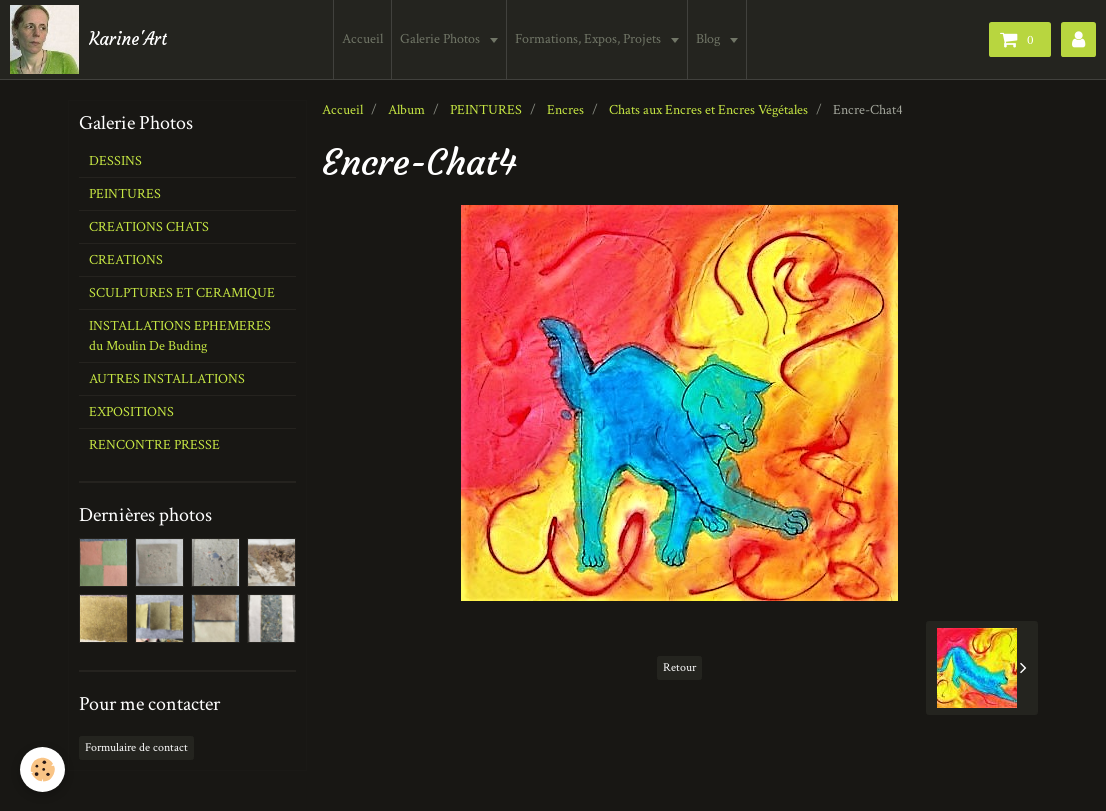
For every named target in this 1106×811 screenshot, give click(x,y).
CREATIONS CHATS (149, 227)
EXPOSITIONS (131, 412)
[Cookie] (42, 769)
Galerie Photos (444, 39)
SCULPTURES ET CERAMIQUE (182, 293)
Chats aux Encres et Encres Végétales (708, 110)
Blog (712, 39)
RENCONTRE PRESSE (154, 445)
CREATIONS (126, 260)
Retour (679, 667)
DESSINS (115, 161)
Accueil (365, 39)
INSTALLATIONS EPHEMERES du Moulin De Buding (180, 336)
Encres (565, 110)
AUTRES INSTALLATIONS (167, 379)
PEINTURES (486, 110)
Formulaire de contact (136, 747)
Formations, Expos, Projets (592, 39)
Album (406, 110)
